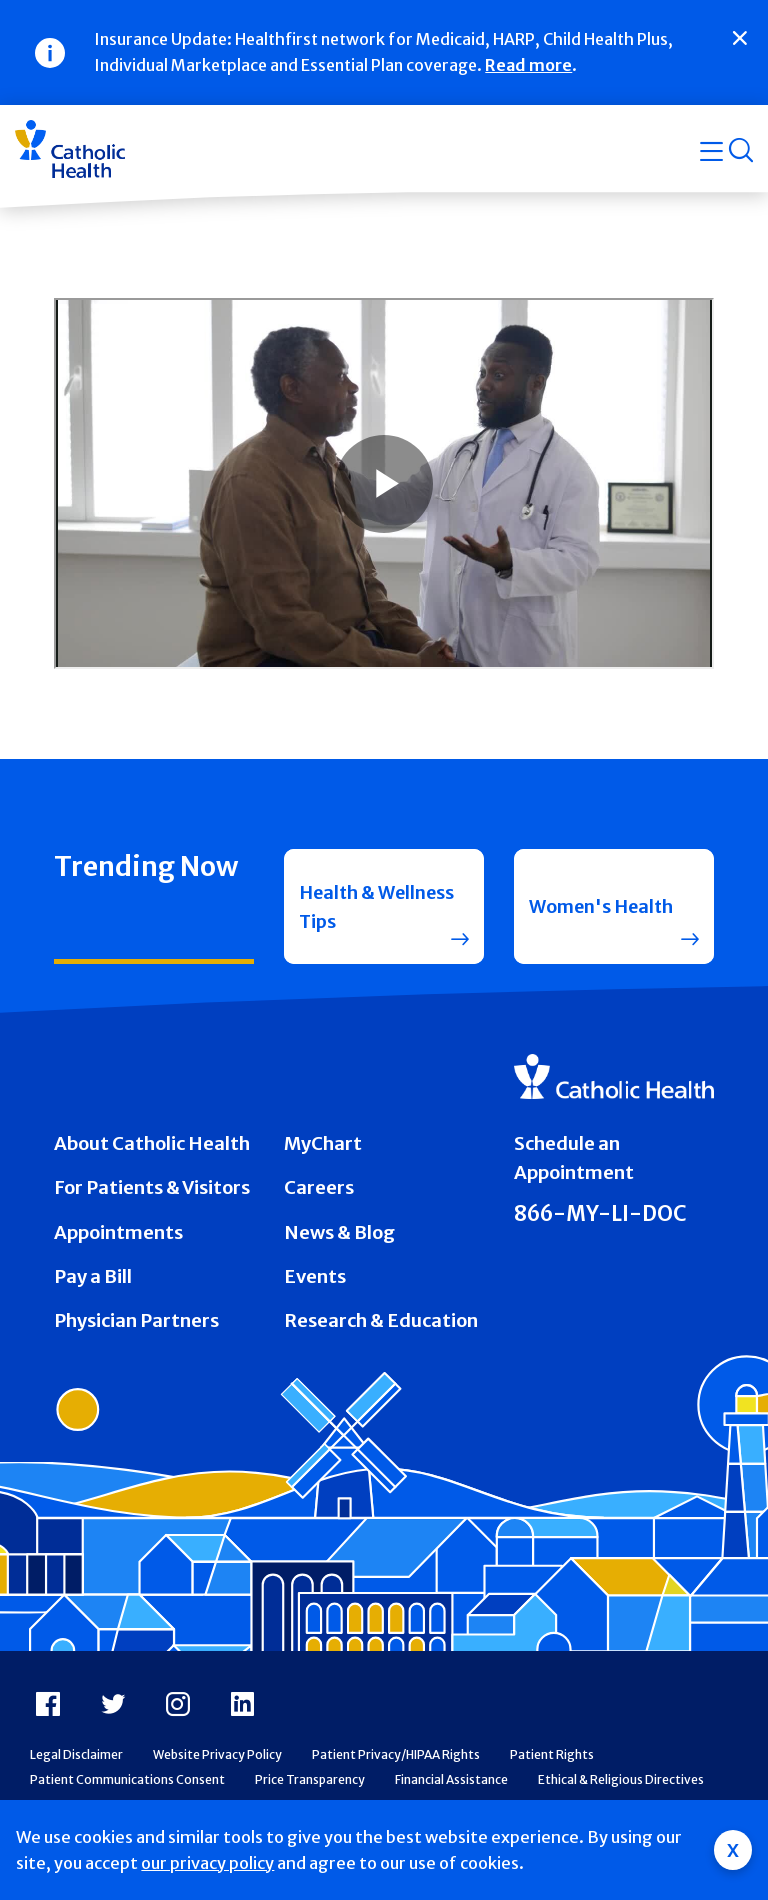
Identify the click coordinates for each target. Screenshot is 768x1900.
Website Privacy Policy (217, 1757)
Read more (528, 65)
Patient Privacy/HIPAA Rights (396, 1757)
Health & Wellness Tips (359, 908)
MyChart (323, 1147)
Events (315, 1280)
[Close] (740, 38)
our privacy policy (207, 1863)
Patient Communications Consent (127, 1783)
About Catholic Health (152, 1147)
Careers (319, 1191)
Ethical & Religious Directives (621, 1783)
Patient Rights (552, 1757)
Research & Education (381, 1324)
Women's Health (604, 908)
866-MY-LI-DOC (600, 1217)
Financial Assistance (451, 1783)
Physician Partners (136, 1324)
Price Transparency (310, 1783)
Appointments (118, 1235)
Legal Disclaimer (76, 1757)
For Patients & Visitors (152, 1191)
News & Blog (339, 1235)
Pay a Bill (93, 1280)
